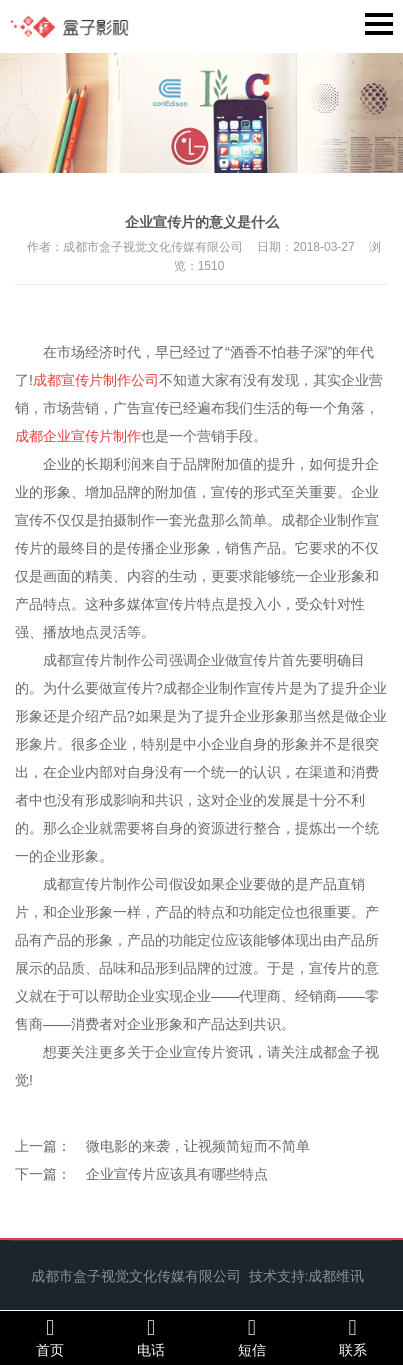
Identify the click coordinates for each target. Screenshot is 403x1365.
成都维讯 (336, 1276)
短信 (252, 1337)
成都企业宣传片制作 (78, 436)
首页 (50, 1337)
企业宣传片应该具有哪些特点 (177, 1174)
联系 (352, 1337)
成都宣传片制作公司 (96, 380)
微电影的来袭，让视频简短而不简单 (198, 1146)
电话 (151, 1337)
